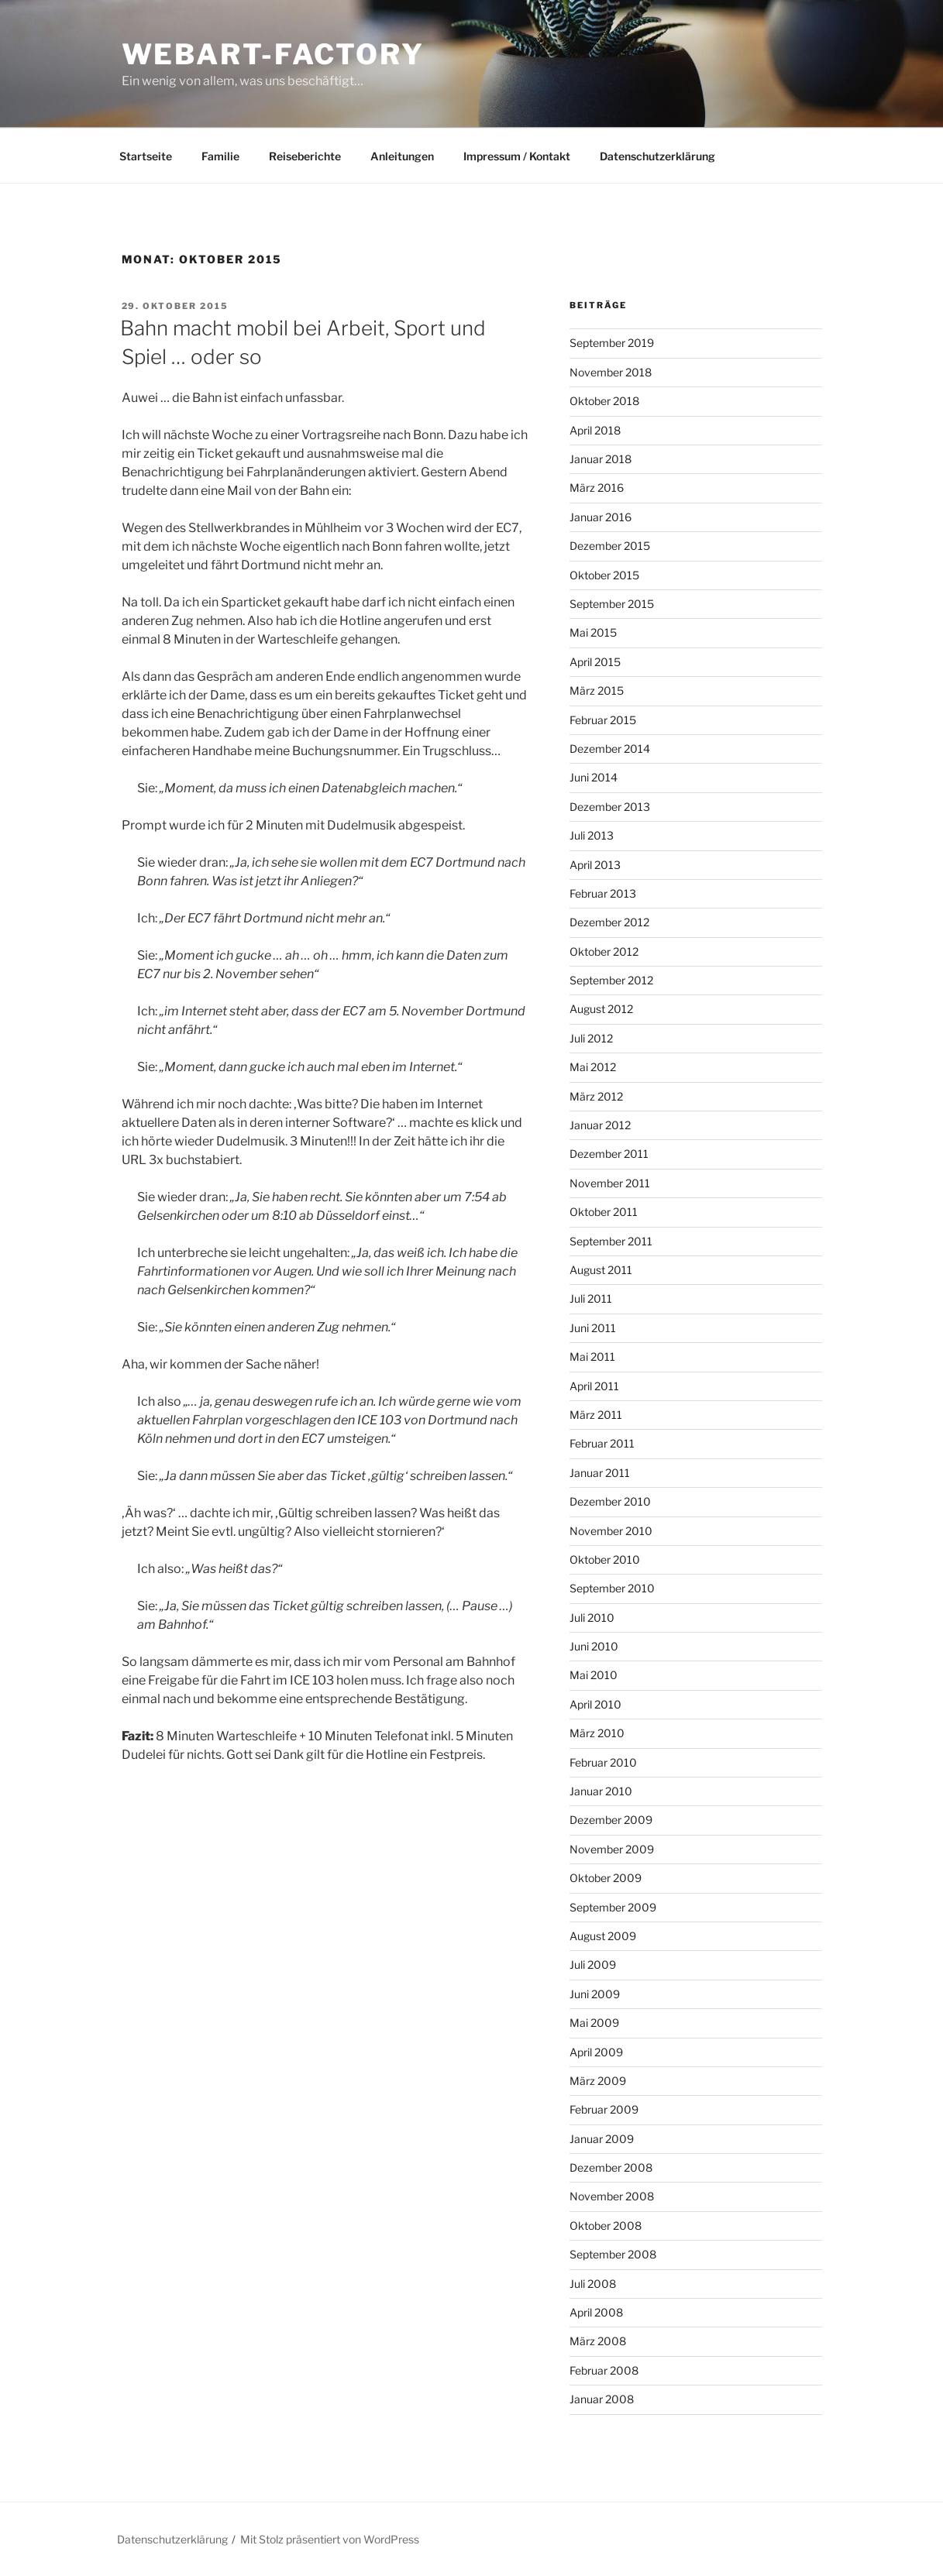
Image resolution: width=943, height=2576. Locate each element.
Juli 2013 (592, 835)
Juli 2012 (591, 1038)
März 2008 (598, 2341)
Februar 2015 (603, 719)
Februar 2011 (602, 1443)
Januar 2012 (600, 1125)
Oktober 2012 (604, 951)
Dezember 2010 (610, 1501)
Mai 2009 (594, 2022)
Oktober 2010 (605, 1559)
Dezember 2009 (611, 1819)
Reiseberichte (305, 156)
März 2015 (597, 690)
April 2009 (596, 2052)
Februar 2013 (603, 893)
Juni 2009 (595, 1994)
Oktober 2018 (604, 400)
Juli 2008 (593, 2283)
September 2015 (612, 603)
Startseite (145, 156)
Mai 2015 (593, 632)
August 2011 (601, 1269)
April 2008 (596, 2312)
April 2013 (595, 864)
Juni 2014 (594, 777)
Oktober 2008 (606, 2225)
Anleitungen (402, 156)
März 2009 (598, 2080)
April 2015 (595, 661)
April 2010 (595, 1704)
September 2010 (612, 1588)
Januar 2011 (600, 1472)
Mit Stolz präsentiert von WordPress (329, 2539)
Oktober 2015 (604, 575)
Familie (220, 156)
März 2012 (596, 1096)
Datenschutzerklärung (657, 156)
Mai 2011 (592, 1356)
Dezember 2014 (610, 748)
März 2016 (597, 487)
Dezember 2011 (609, 1153)
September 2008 (613, 2254)
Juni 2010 (594, 1646)
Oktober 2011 (604, 1211)
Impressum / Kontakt (516, 156)
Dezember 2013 (610, 806)
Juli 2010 (592, 1617)
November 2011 (610, 1183)
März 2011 (596, 1414)
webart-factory (273, 54)
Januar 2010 (601, 1791)
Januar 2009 (602, 2138)
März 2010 (597, 1733)
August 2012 (601, 1008)
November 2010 (611, 1530)
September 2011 (611, 1241)
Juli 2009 (593, 1964)
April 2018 (595, 430)
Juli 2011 (591, 1298)
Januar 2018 (601, 458)
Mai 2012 (593, 1066)
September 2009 (613, 1907)
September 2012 (611, 980)
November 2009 (612, 1849)
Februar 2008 (604, 2370)
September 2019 (612, 342)
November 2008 (612, 2196)
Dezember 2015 (610, 545)
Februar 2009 (604, 2109)
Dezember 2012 (609, 922)
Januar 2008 (602, 2399)
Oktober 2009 (606, 1877)
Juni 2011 (593, 1327)
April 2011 (594, 1386)
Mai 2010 (594, 1674)
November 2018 (611, 372)
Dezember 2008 (611, 2167)
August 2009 (603, 1935)
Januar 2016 (601, 517)
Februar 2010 (603, 1762)
